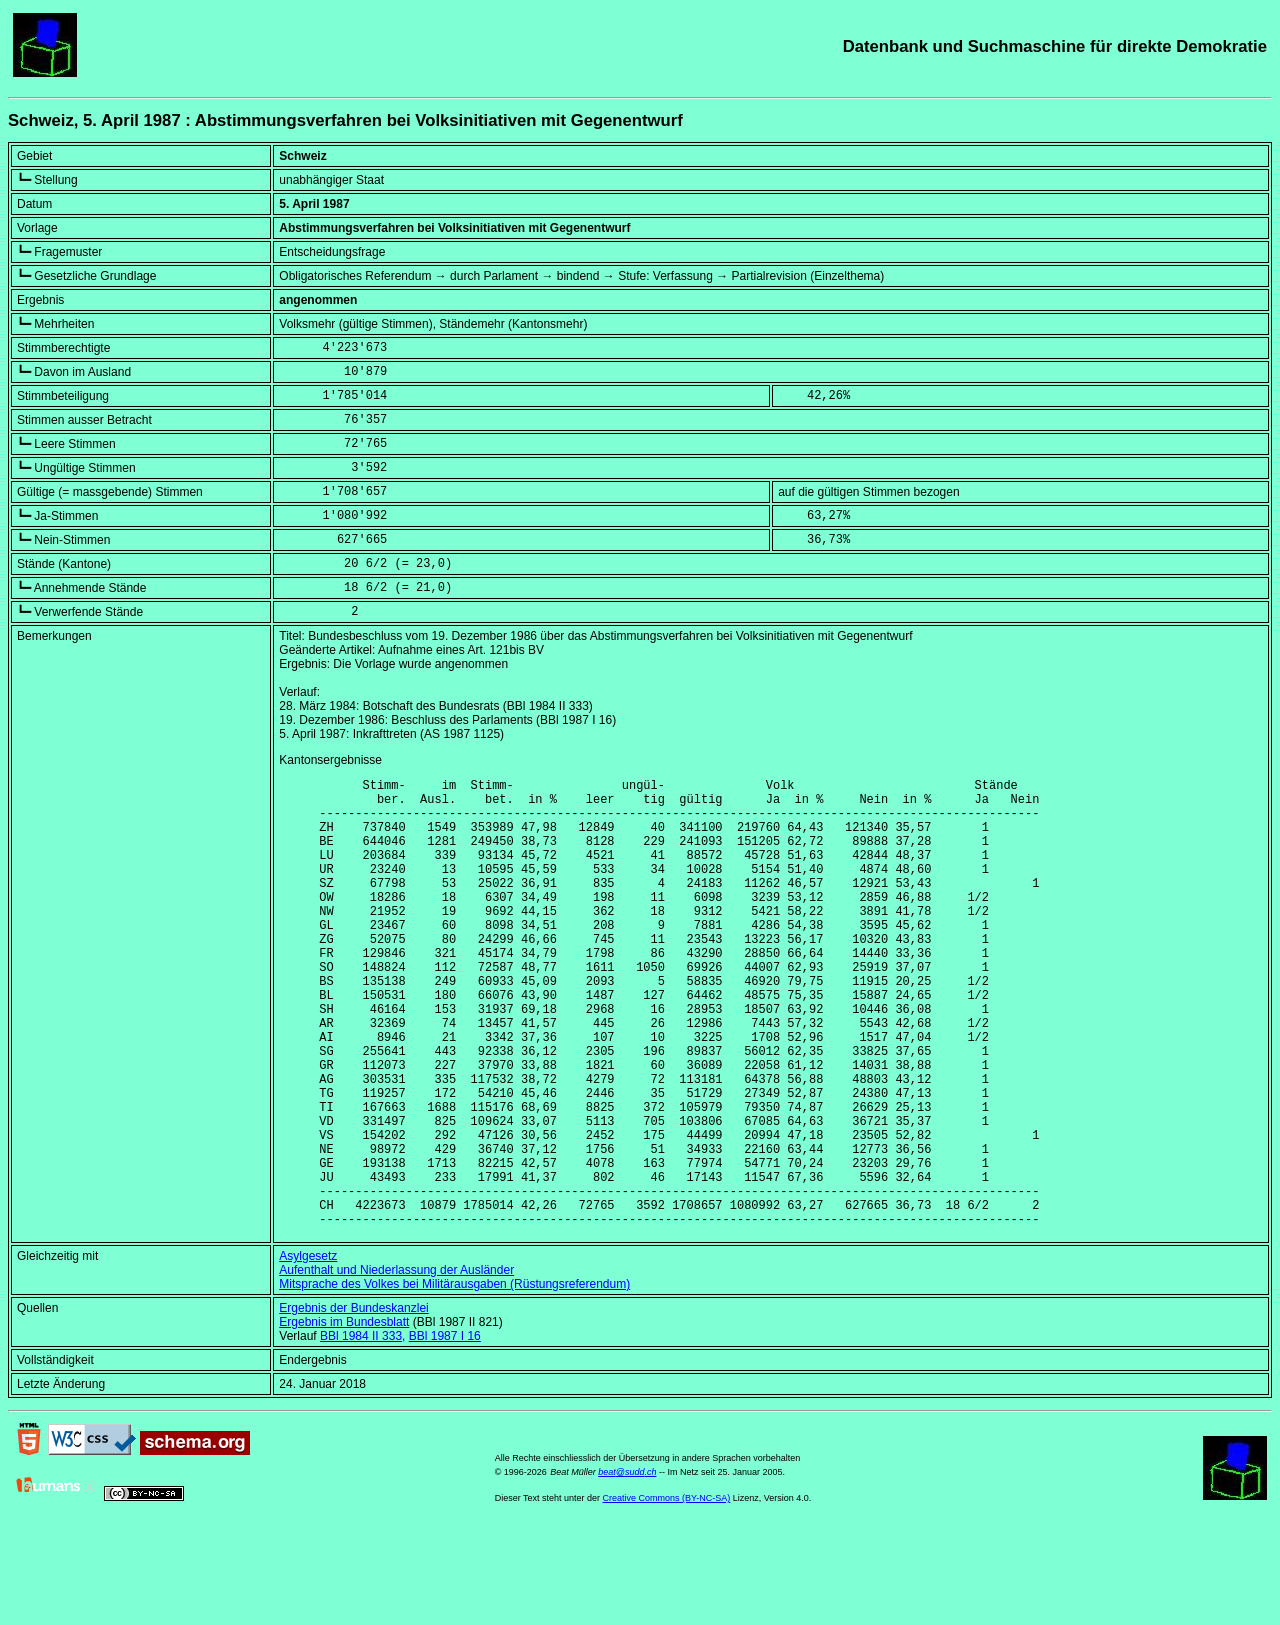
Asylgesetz (308, 1352)
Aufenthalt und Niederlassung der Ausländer (396, 1366)
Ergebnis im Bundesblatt (344, 1418)
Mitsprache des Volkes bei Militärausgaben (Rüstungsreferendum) (454, 1380)
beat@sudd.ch (627, 1568)
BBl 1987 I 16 (445, 1432)
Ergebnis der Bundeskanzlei (353, 1404)
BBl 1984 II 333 (361, 1432)
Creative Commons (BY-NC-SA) (667, 1594)
